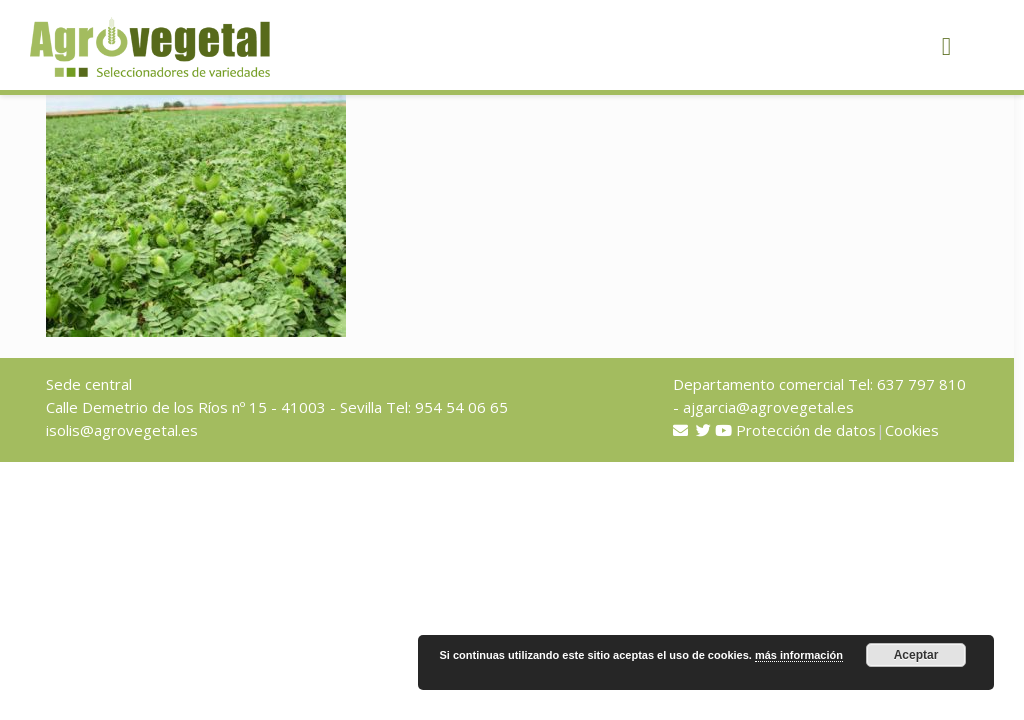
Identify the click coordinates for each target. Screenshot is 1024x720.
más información (799, 655)
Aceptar (916, 655)
